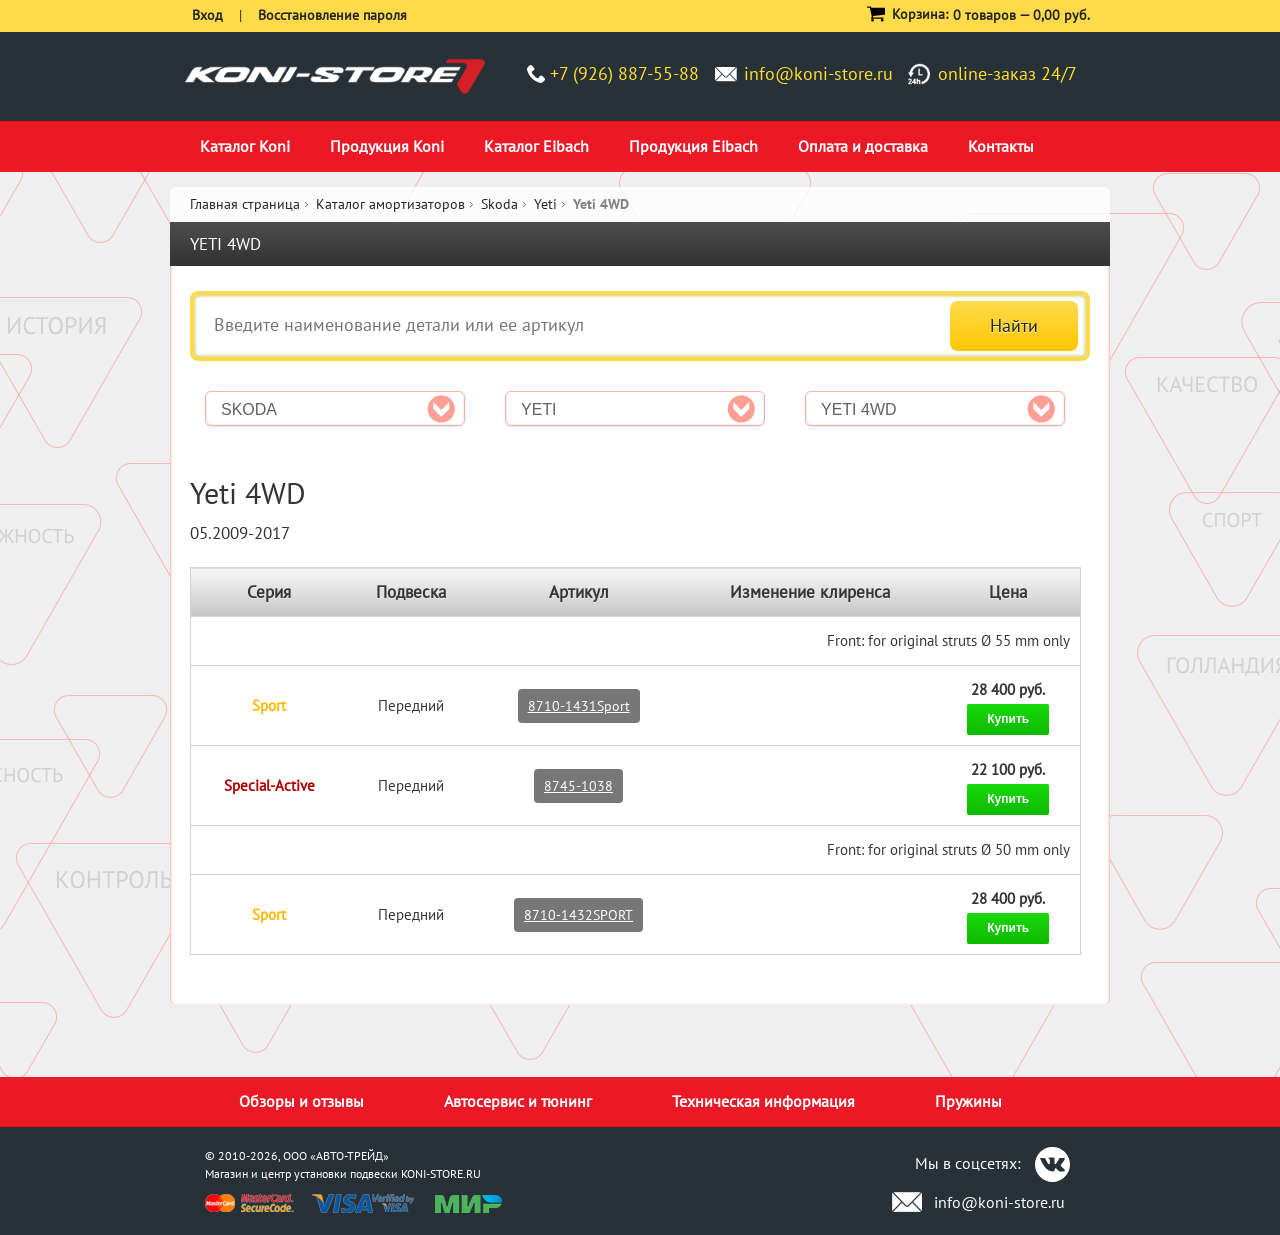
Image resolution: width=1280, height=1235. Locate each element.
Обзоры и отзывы (301, 1101)
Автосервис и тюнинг (518, 1101)
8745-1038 (578, 786)
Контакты (1001, 146)
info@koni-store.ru (818, 73)
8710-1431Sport (579, 706)
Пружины (968, 1101)
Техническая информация (763, 1101)
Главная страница (245, 204)
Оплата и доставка (863, 146)
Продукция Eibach (693, 146)
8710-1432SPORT (578, 915)
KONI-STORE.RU (441, 1173)
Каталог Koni (245, 146)
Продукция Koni (387, 146)
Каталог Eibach (536, 146)
